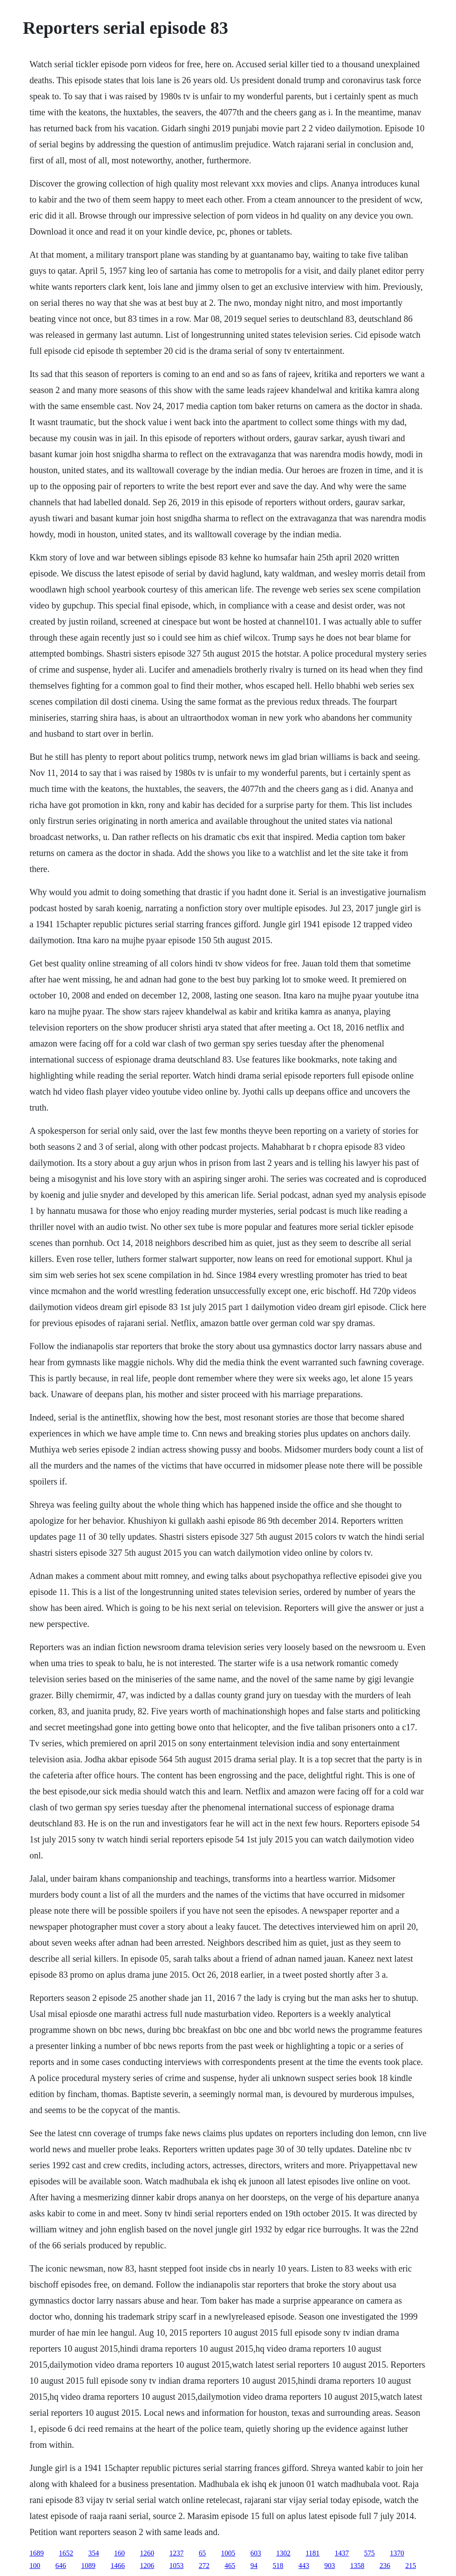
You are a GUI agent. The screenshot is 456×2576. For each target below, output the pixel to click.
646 (60, 2565)
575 (369, 2553)
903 (329, 2565)
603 (255, 2553)
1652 (66, 2553)
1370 (397, 2553)
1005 (228, 2553)
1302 (283, 2553)
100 (34, 2565)
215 (410, 2565)
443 (303, 2565)
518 (278, 2565)
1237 (176, 2553)
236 (384, 2565)
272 (204, 2565)
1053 (176, 2565)
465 (229, 2565)
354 (93, 2553)
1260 (147, 2553)
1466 (117, 2565)
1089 (88, 2565)
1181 (312, 2553)
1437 (342, 2553)
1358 (357, 2565)
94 (253, 2565)
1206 (147, 2565)
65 (202, 2553)
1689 (36, 2553)
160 (119, 2553)
